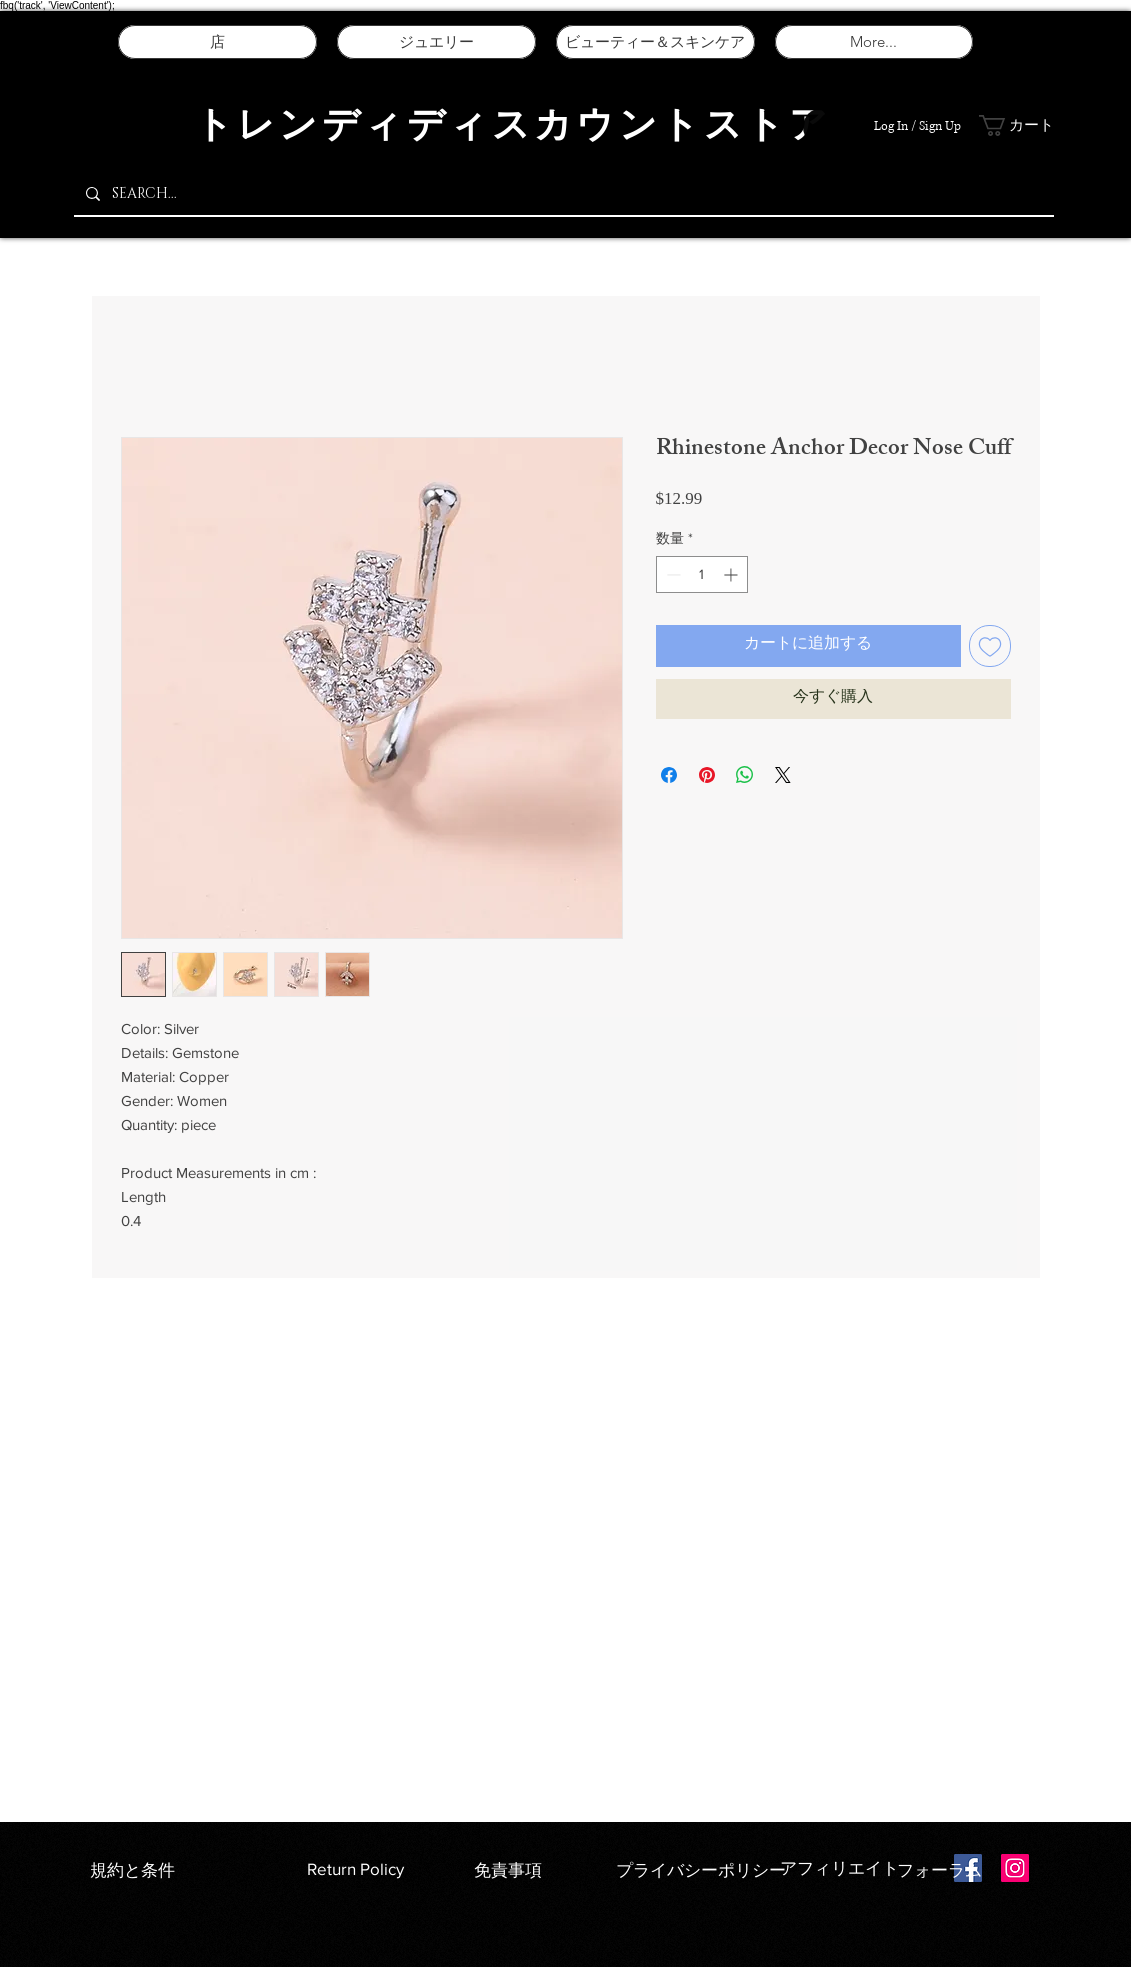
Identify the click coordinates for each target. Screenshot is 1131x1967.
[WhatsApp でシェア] (745, 775)
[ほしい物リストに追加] (990, 646)
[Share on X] (783, 775)
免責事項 (508, 1869)
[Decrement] (671, 574)
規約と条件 (132, 1869)
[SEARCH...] (562, 193)
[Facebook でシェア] (669, 775)
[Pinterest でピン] (707, 775)
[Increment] (732, 574)
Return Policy (355, 1868)
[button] (1019, 125)
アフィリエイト (839, 1867)
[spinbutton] (702, 574)
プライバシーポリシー (703, 1869)
